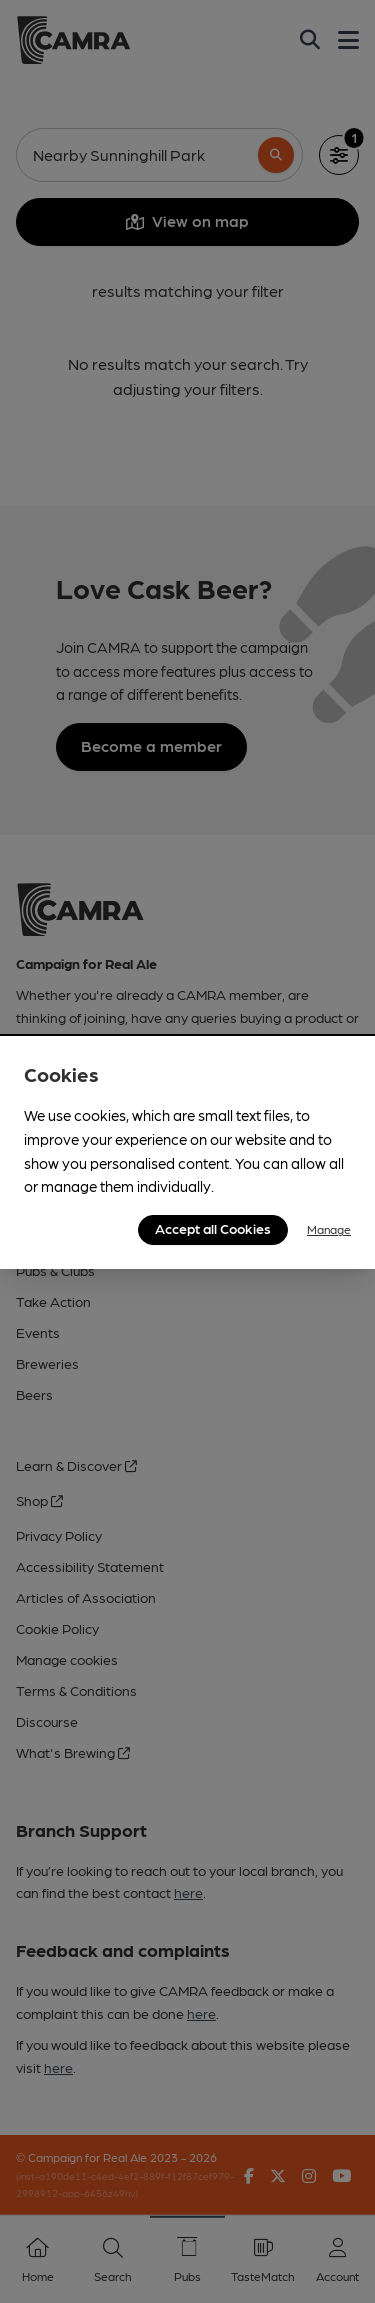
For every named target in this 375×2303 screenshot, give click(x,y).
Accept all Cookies (213, 1228)
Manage (329, 1229)
